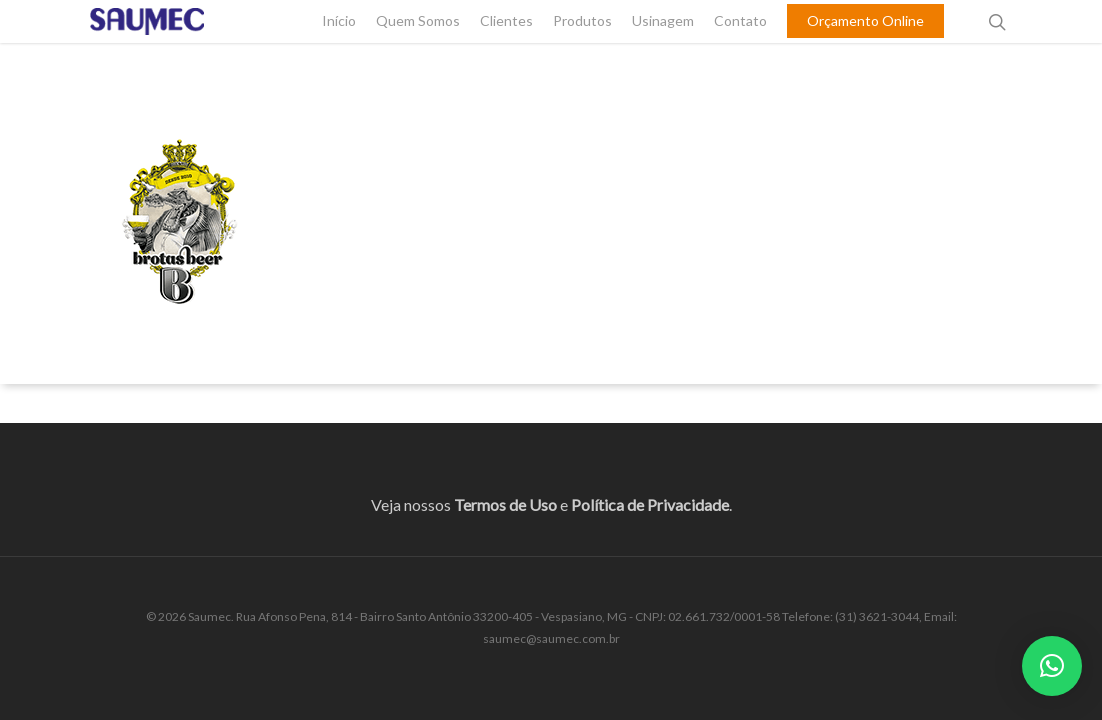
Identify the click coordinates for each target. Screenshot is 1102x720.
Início (339, 46)
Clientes (506, 46)
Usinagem (663, 46)
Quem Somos (418, 46)
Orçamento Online (865, 46)
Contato (740, 46)
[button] (1052, 666)
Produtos (582, 46)
